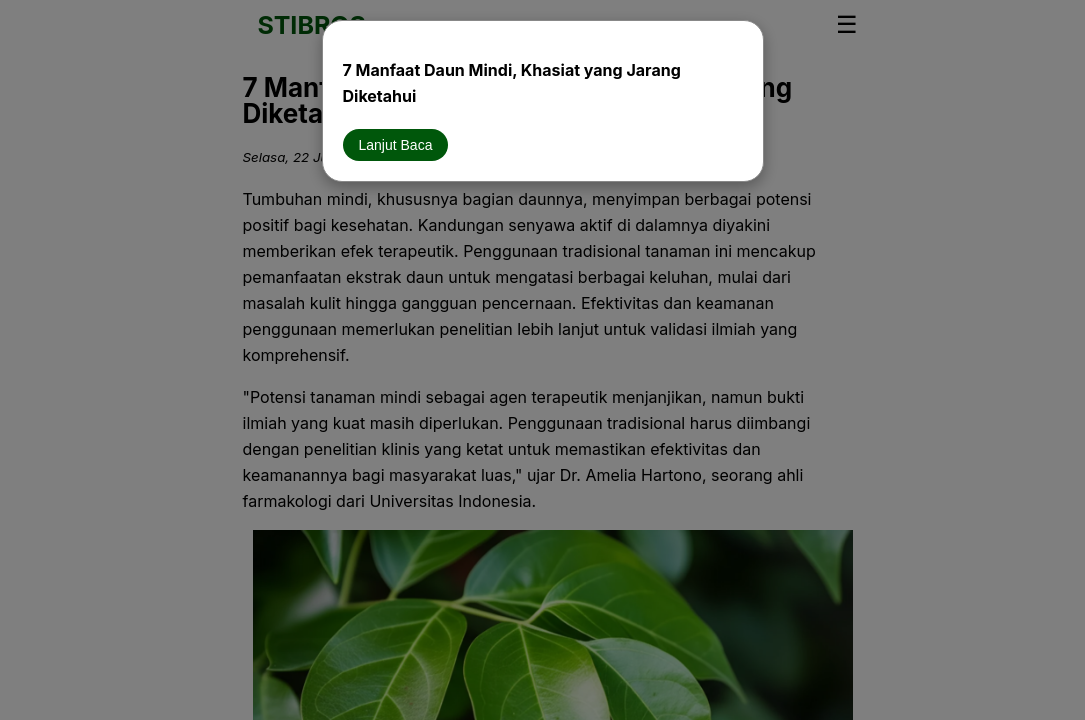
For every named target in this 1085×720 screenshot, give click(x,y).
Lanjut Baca (396, 145)
